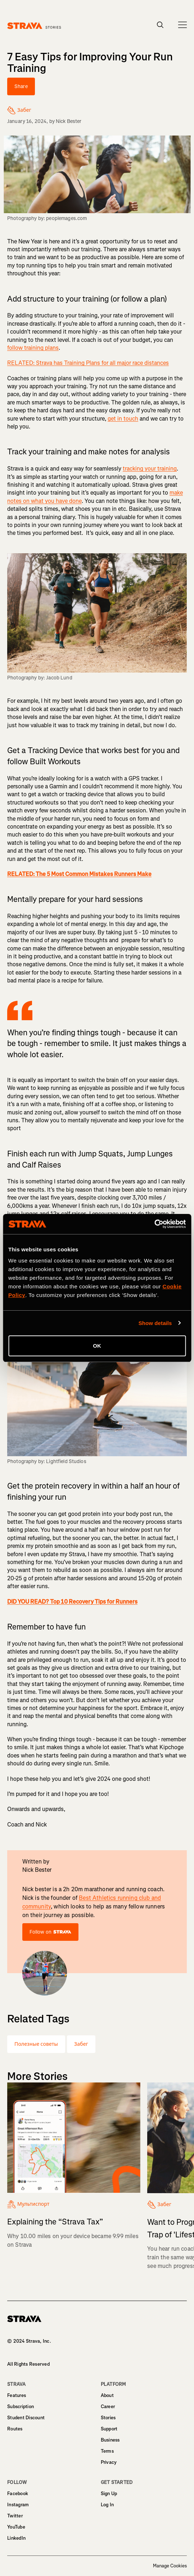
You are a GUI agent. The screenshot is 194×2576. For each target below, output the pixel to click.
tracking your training (150, 468)
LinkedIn (16, 2538)
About (107, 2395)
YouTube (16, 2527)
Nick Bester (69, 121)
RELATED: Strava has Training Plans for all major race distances (88, 363)
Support (109, 2429)
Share (21, 86)
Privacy (109, 2462)
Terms (107, 2451)
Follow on (50, 1932)
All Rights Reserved (28, 2364)
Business (110, 2440)
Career (108, 2406)
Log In (107, 2505)
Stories (108, 2418)
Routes (15, 2429)
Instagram (18, 2505)
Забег (81, 2044)
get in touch (123, 418)
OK (97, 1346)
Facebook (17, 2493)
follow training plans (33, 348)
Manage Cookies (170, 2566)
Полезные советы (36, 2044)
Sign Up (109, 2493)
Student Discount (26, 2418)
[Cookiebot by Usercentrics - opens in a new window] (154, 1224)
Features (16, 2395)
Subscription (20, 2406)
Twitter (15, 2516)
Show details (155, 1323)
